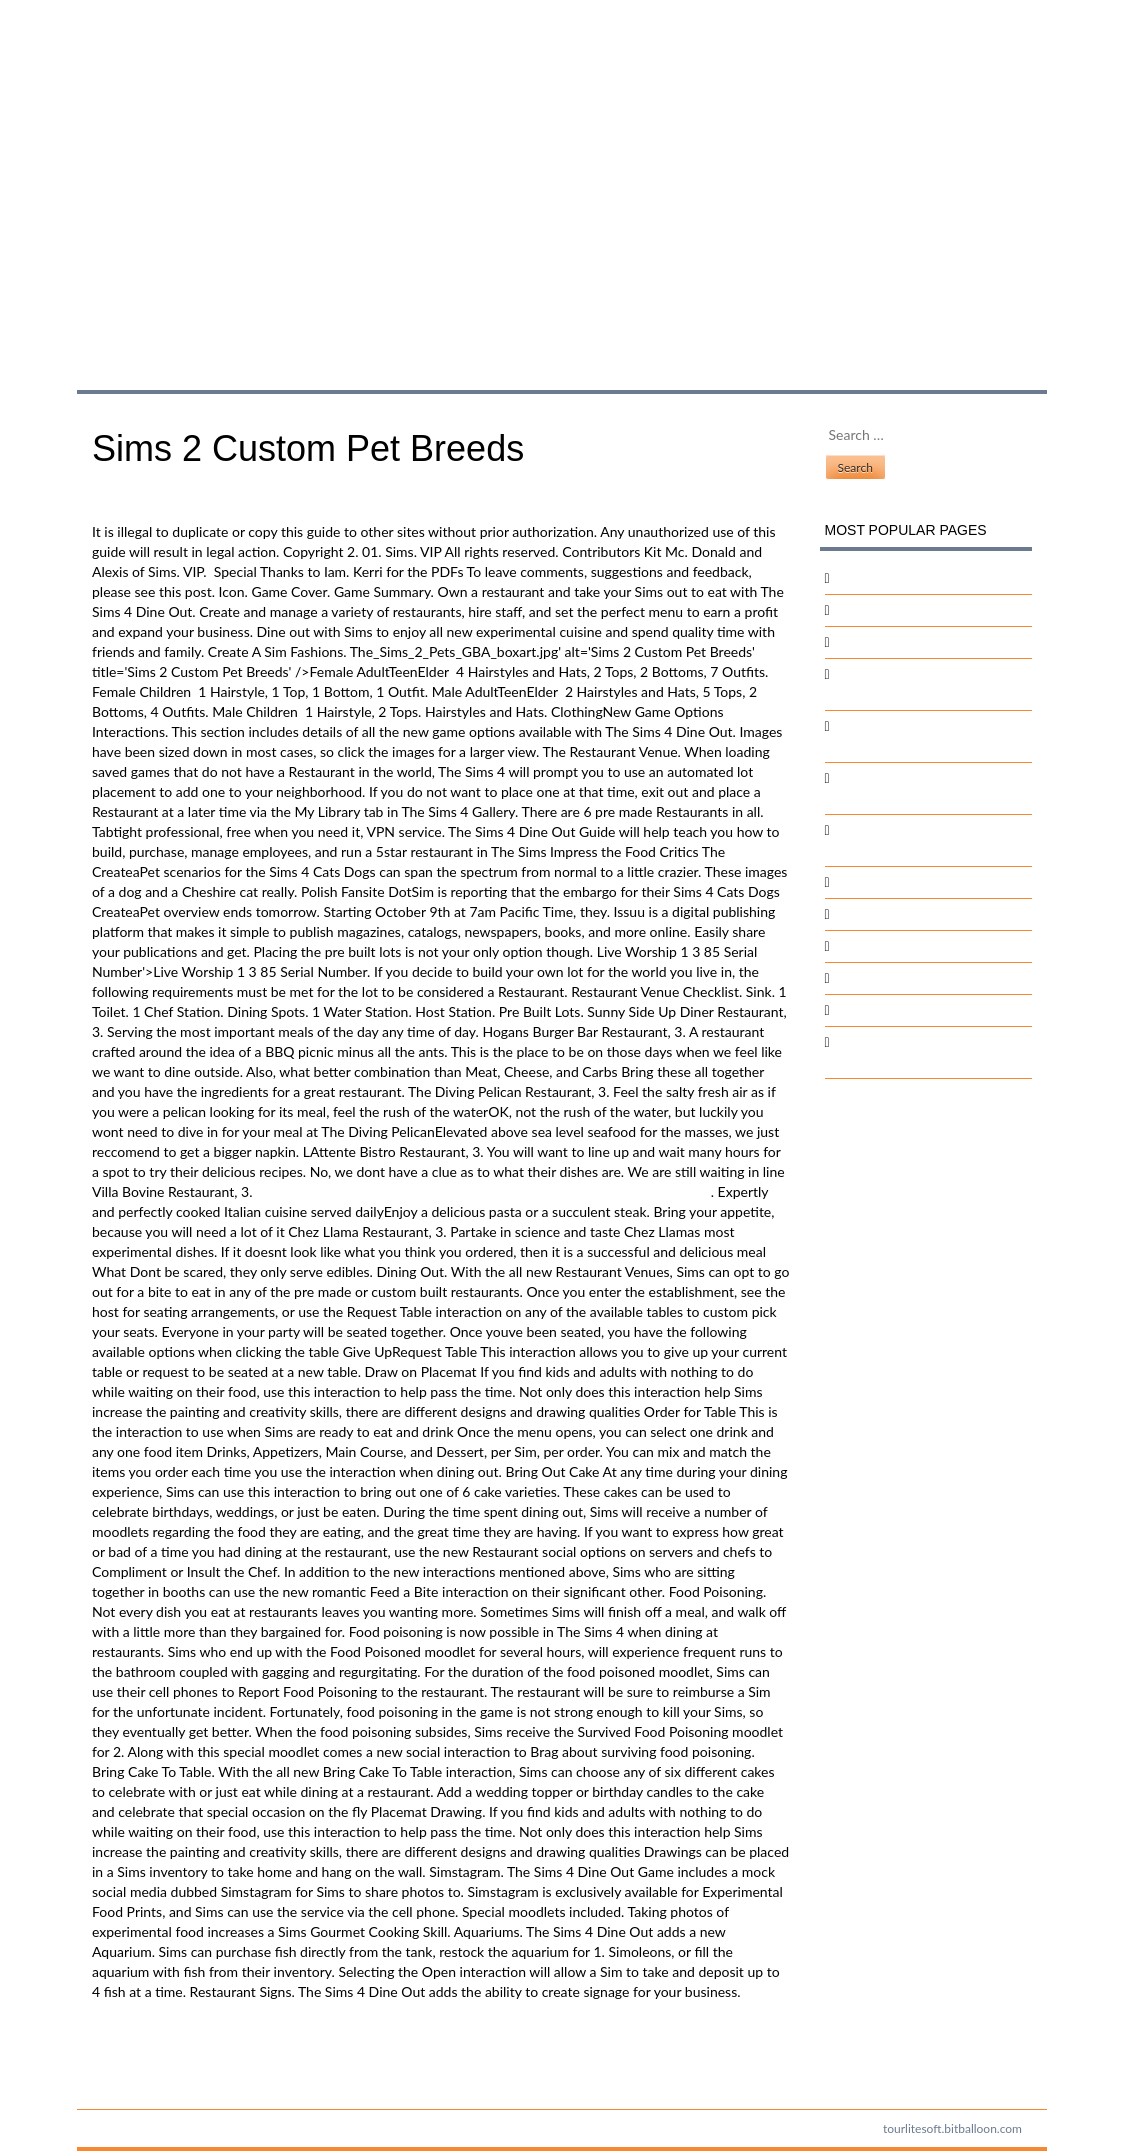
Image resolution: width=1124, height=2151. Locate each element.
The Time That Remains (906, 977)
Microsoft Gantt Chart (902, 1009)
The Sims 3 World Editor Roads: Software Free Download (266, 2042)
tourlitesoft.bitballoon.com (952, 2128)
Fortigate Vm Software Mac (918, 609)
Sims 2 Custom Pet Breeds (286, 174)
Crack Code (870, 881)
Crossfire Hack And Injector (919, 577)
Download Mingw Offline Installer (195, 2062)
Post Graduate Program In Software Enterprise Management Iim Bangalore (483, 1191)
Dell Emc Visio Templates (911, 913)
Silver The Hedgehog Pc (907, 641)
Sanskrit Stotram (885, 945)
